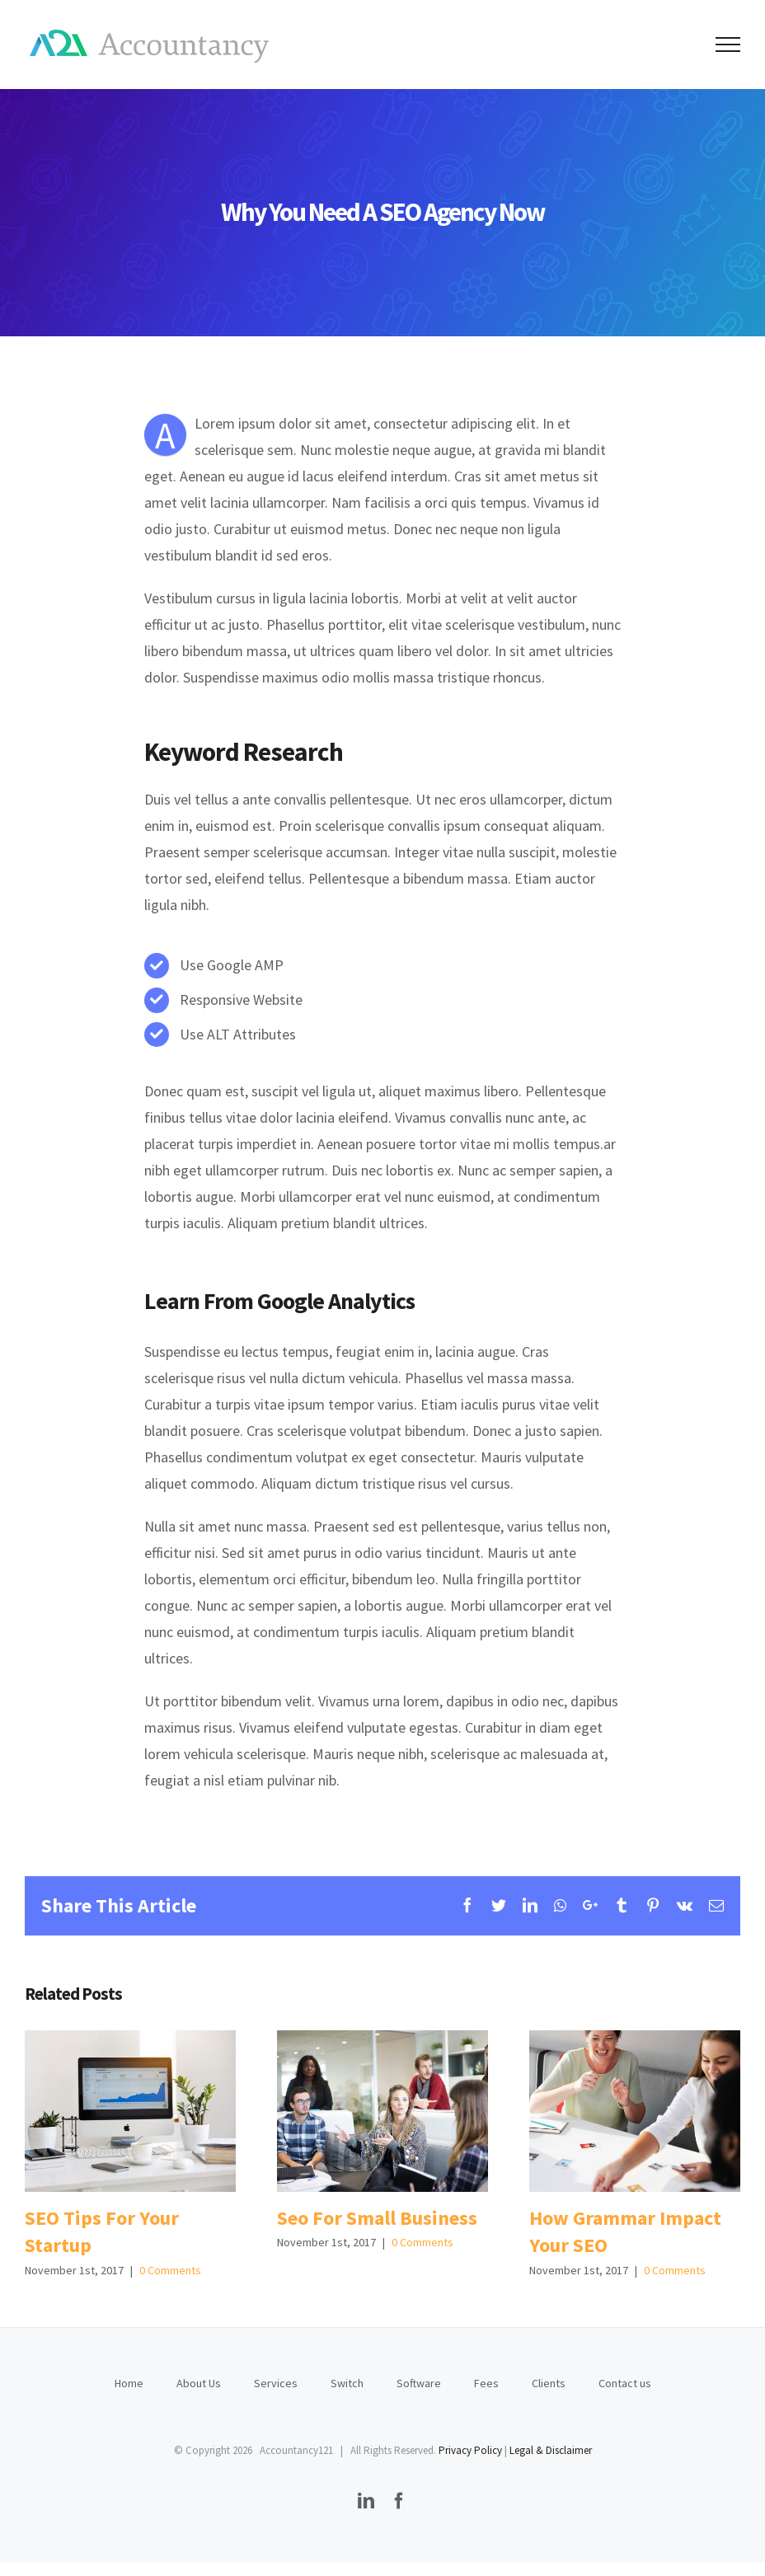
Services (276, 2383)
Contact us (624, 2383)
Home (129, 2383)
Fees (486, 2383)
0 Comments (170, 2270)
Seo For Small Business (377, 2218)
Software (419, 2383)
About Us (198, 2383)
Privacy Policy (470, 2450)
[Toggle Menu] (728, 44)
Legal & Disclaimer (550, 2450)
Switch (347, 2383)
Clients (549, 2383)
